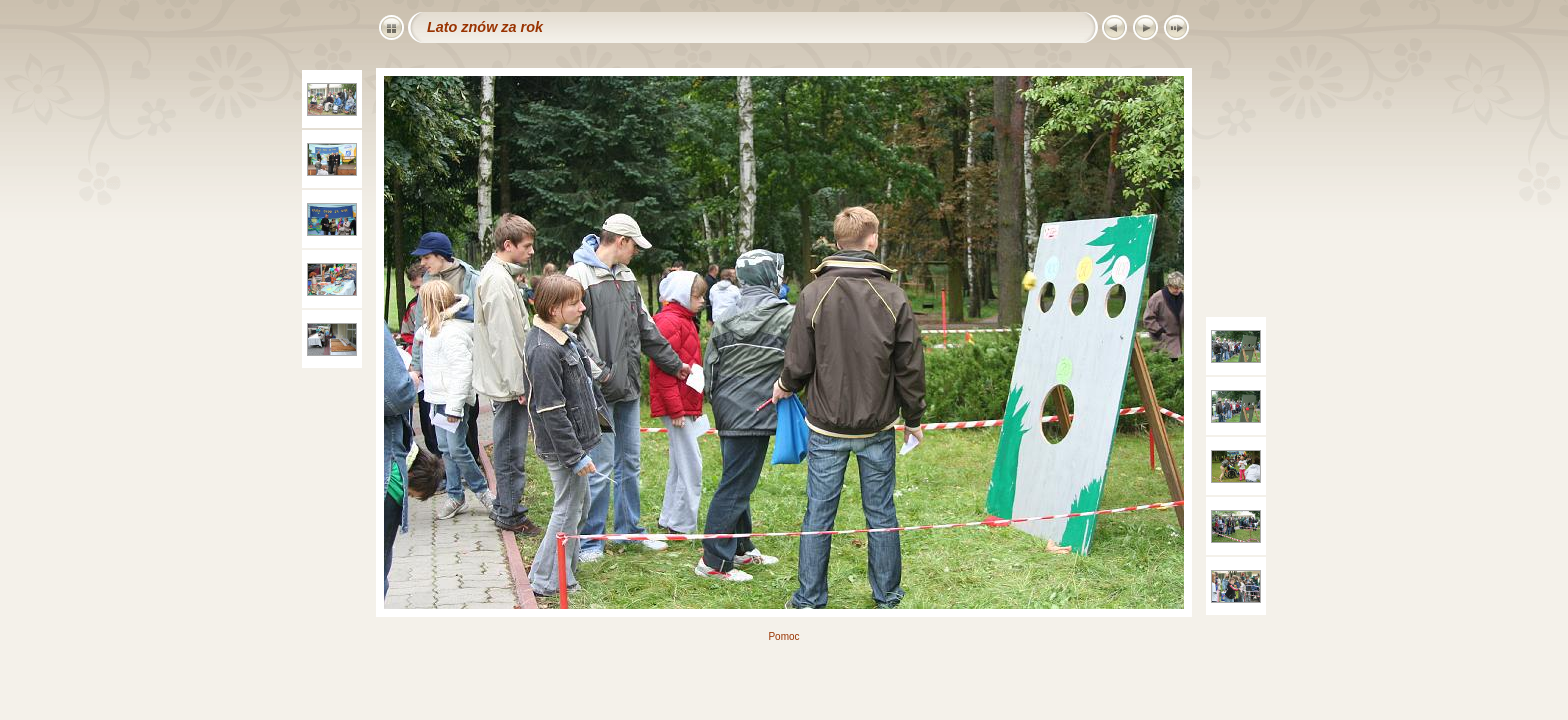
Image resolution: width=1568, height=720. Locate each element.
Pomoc (783, 636)
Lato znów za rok (485, 27)
